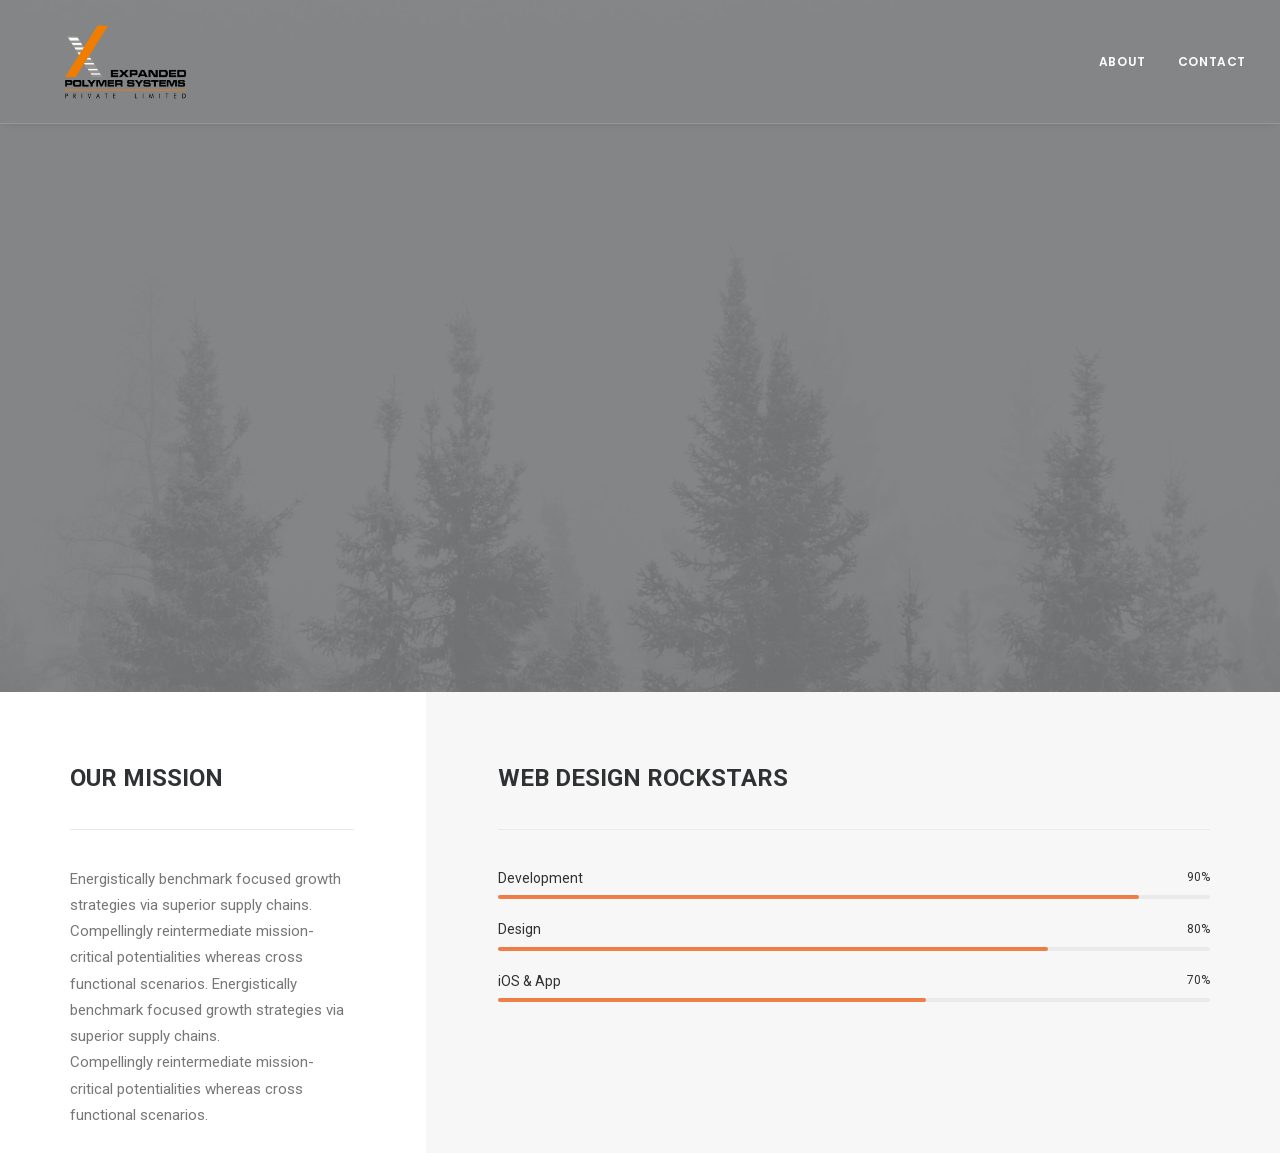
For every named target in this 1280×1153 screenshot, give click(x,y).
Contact (1212, 47)
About (1122, 47)
